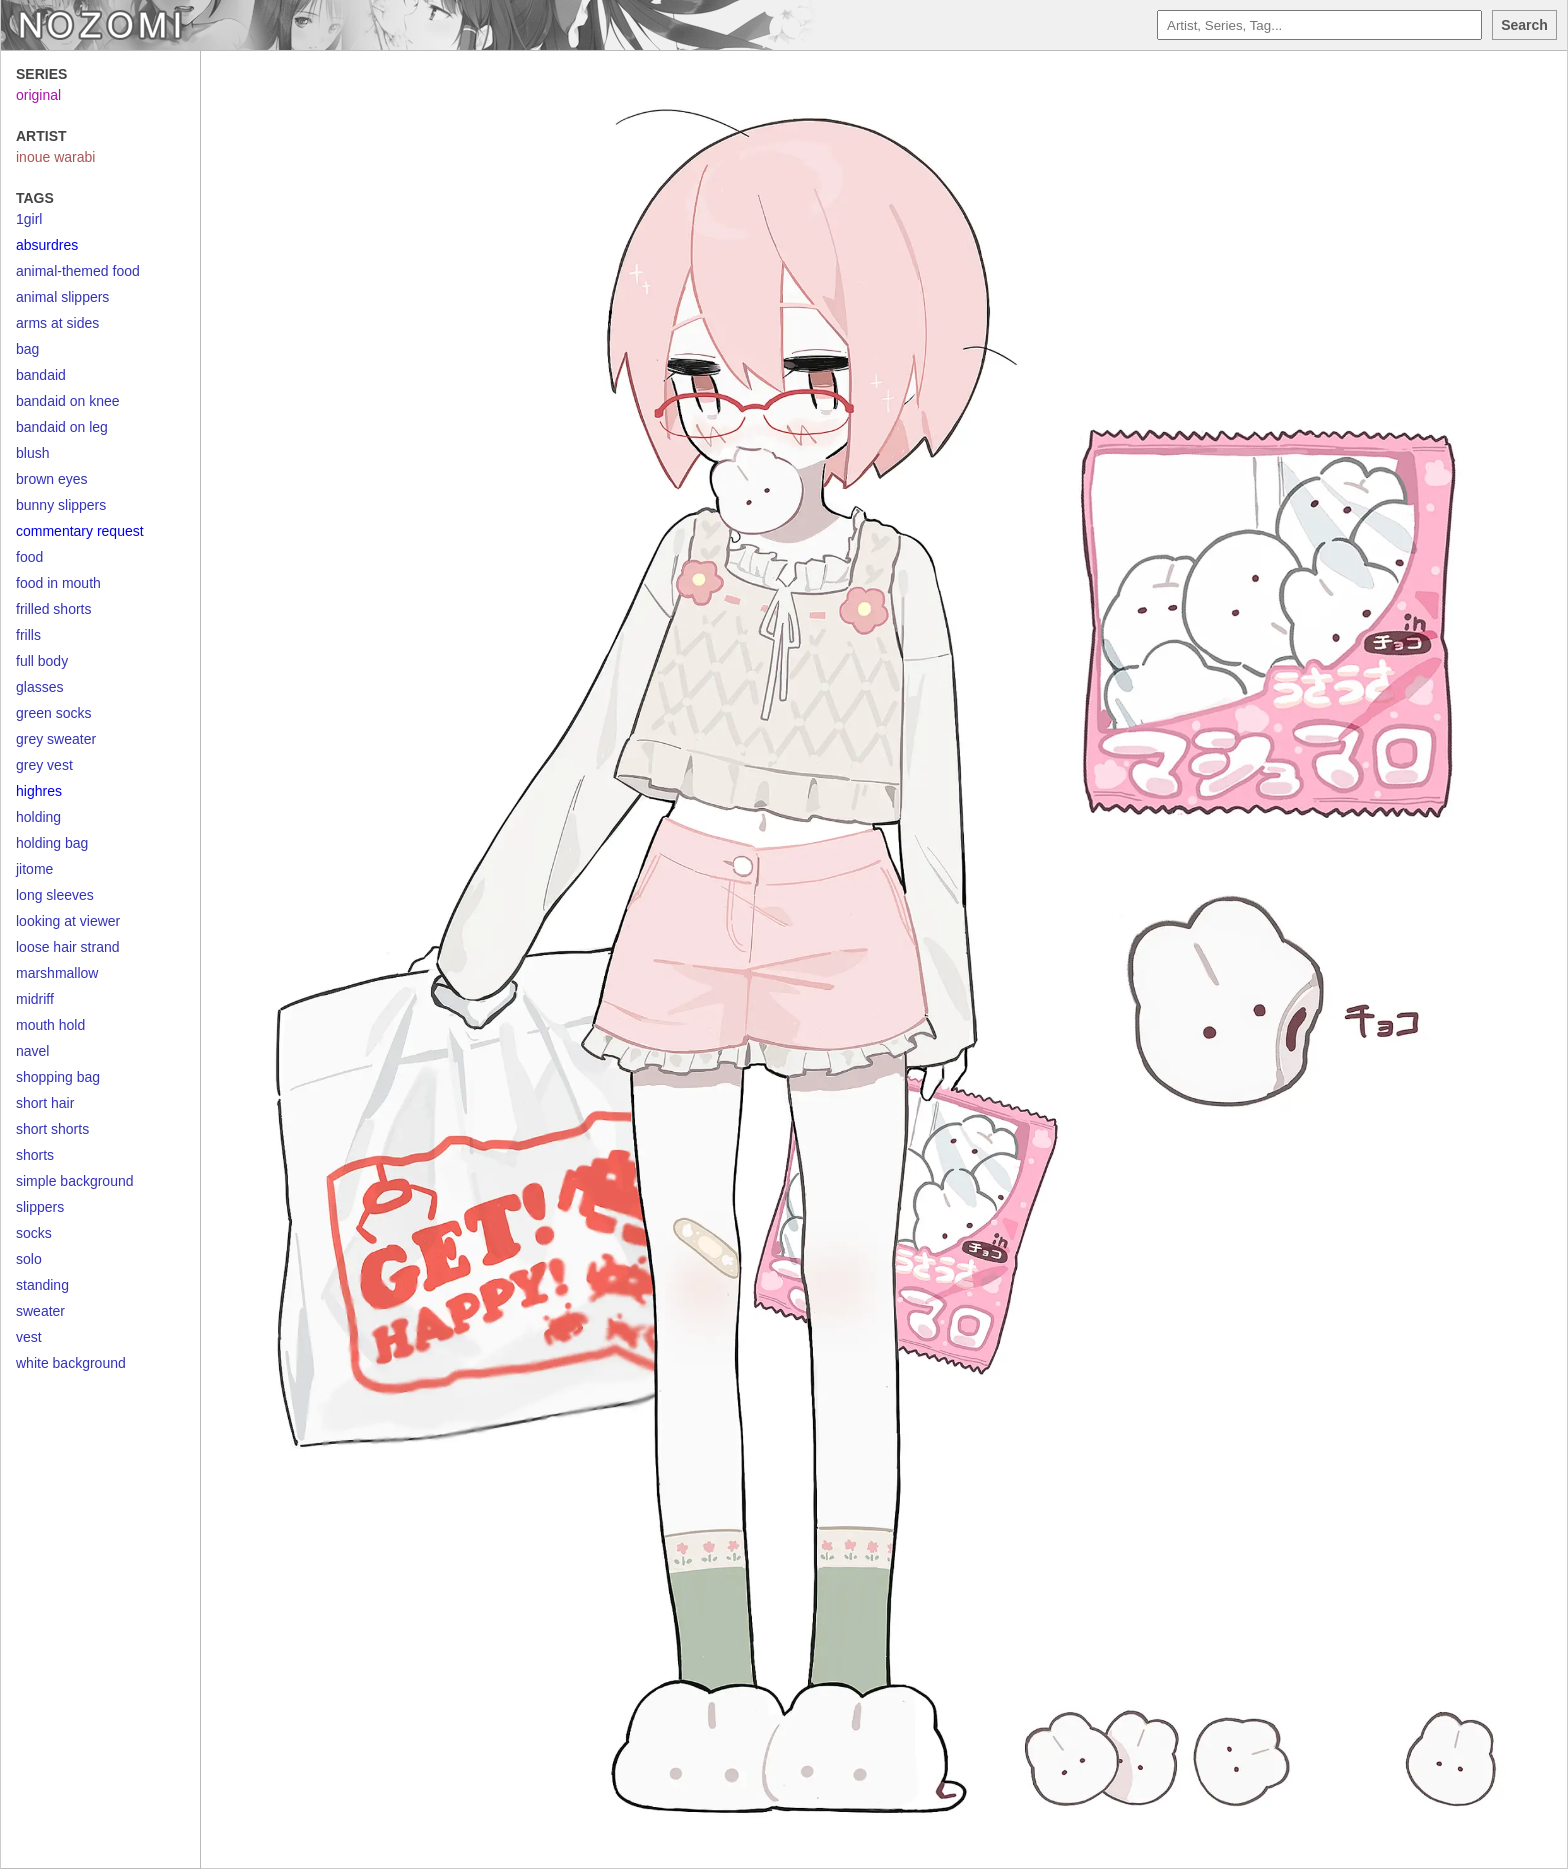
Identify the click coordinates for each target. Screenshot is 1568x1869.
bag (27, 349)
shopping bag (58, 1077)
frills (28, 635)
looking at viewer (68, 921)
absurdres (47, 245)
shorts (35, 1155)
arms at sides (57, 323)
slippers (40, 1207)
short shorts (52, 1129)
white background (71, 1363)
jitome (34, 869)
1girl (29, 219)
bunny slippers (61, 505)
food (29, 557)
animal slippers (62, 297)
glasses (39, 687)
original (38, 95)
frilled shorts (53, 609)
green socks (53, 713)
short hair (45, 1103)
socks (34, 1233)
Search (1524, 25)
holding (38, 817)
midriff (35, 999)
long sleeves (55, 895)
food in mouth (58, 583)
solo (29, 1259)
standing (42, 1285)
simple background (75, 1181)
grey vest (44, 765)
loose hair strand (68, 947)
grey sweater (56, 739)
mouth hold (50, 1025)
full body (42, 661)
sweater (40, 1311)
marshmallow (57, 973)
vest (29, 1337)
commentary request (80, 531)
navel (32, 1051)
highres (39, 791)
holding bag (52, 843)
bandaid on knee (68, 401)
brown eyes (52, 479)
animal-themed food (78, 271)
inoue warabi (55, 157)
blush (32, 453)
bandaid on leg (62, 427)
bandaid (41, 375)
